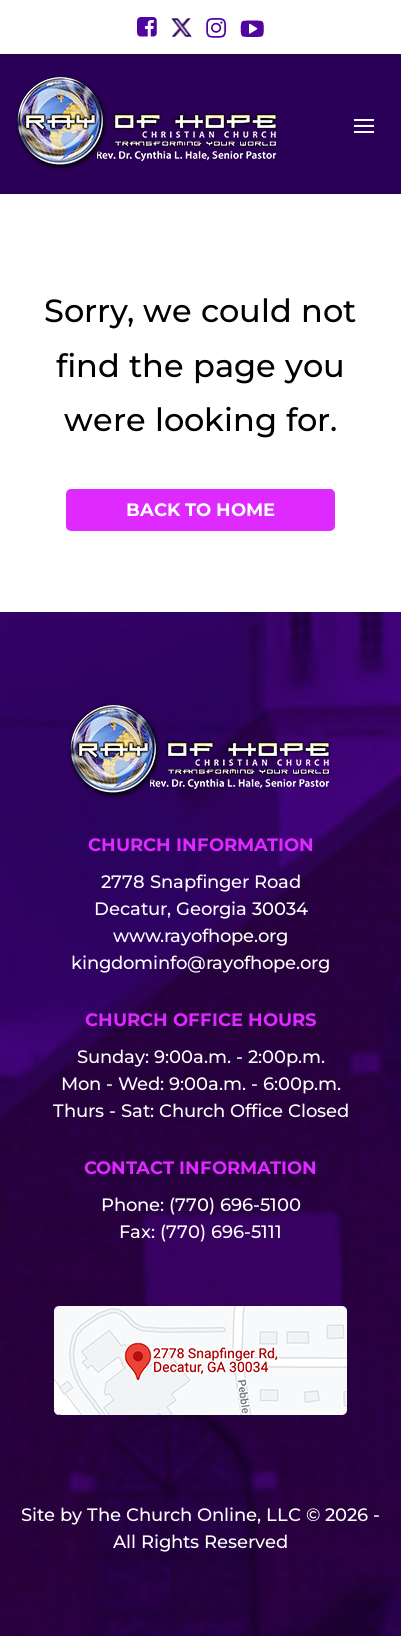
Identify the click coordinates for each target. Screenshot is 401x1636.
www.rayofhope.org (200, 936)
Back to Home (200, 510)
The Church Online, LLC (194, 1515)
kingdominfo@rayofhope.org (200, 963)
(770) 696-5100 (235, 1205)
